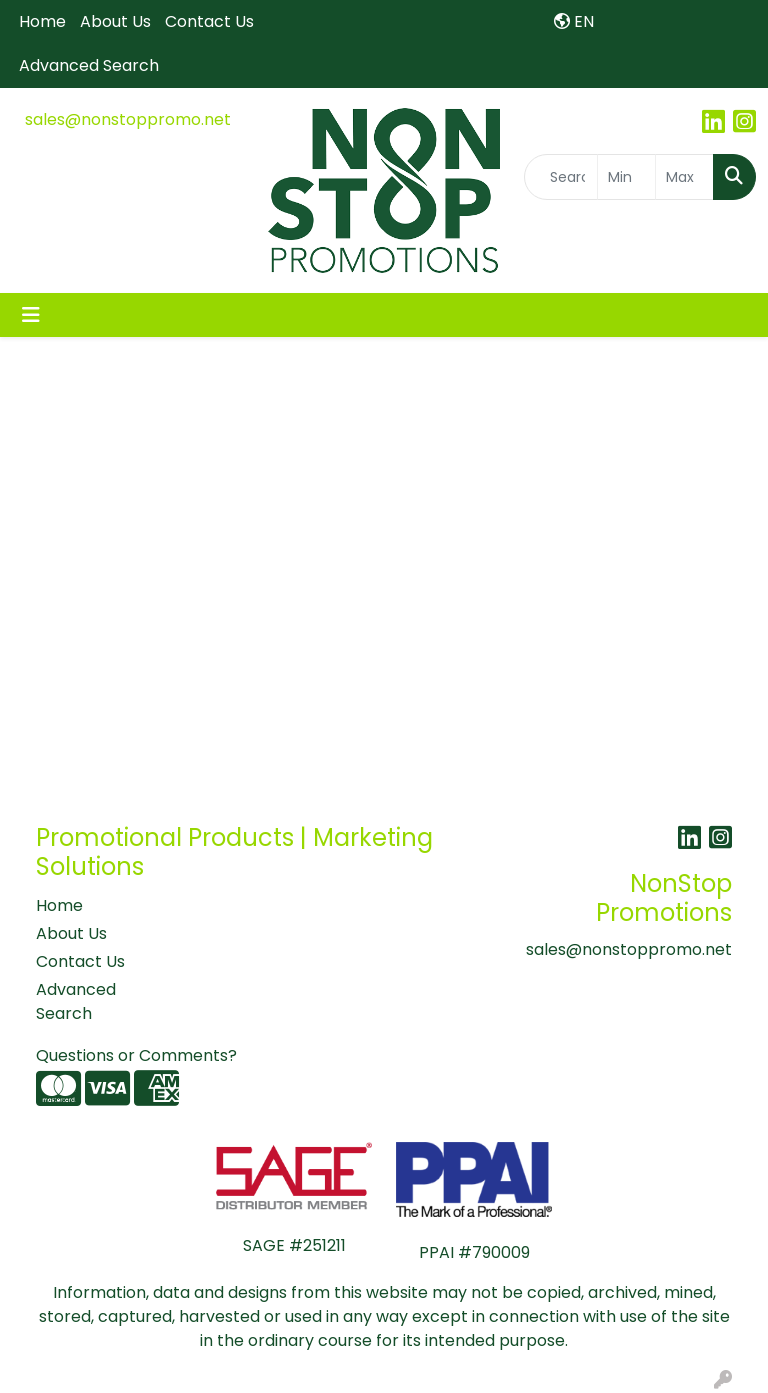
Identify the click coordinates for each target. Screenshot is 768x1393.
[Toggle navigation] (31, 315)
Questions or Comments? (136, 1055)
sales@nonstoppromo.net (128, 119)
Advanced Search (89, 65)
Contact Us (209, 21)
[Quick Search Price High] (684, 177)
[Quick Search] (561, 177)
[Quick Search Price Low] (626, 177)
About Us (115, 21)
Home (42, 21)
